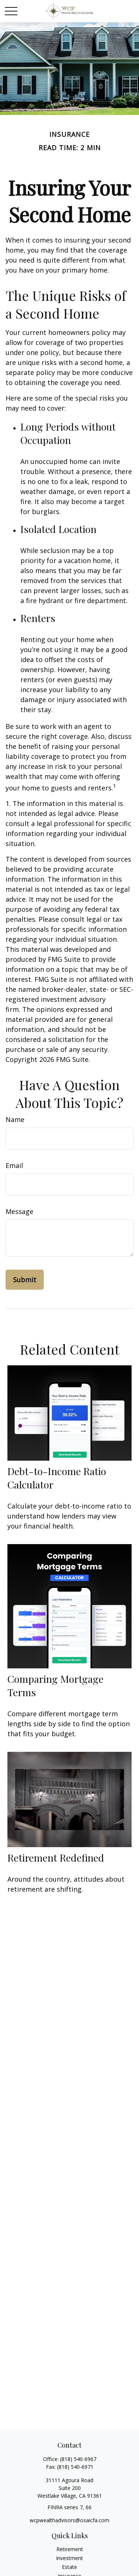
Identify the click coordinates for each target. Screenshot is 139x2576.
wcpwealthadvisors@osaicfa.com (69, 2520)
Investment (69, 2558)
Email (14, 1165)
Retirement (69, 2549)
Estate (69, 2566)
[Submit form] (25, 1280)
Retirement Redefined (55, 1857)
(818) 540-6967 (78, 2459)
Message (19, 1211)
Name (15, 1119)
